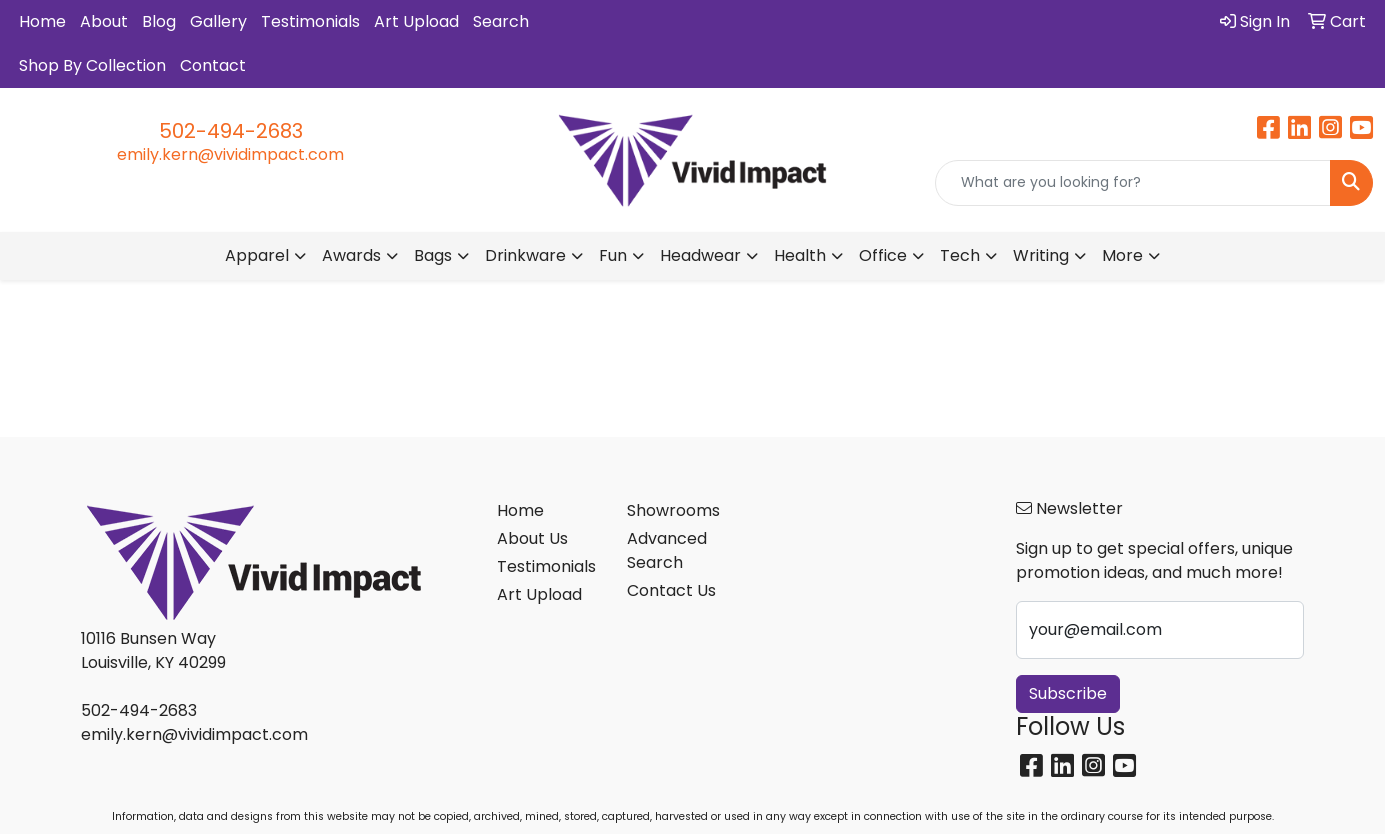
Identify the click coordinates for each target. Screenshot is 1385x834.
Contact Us (671, 590)
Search (501, 21)
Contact (213, 65)
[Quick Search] (1133, 183)
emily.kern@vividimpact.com (230, 154)
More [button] (1122, 255)
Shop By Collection (92, 65)
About (104, 21)
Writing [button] (1041, 255)
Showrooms (673, 510)
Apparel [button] (257, 255)
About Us (532, 538)
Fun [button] (613, 255)
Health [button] (800, 255)
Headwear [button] (700, 255)
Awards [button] (351, 255)
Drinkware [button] (525, 255)
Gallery (218, 21)
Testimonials (310, 21)
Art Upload (416, 21)
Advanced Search (667, 550)
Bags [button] (433, 255)
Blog (159, 21)
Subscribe (1068, 693)
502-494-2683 (231, 131)
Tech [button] (960, 255)
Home (42, 21)
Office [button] (883, 255)
